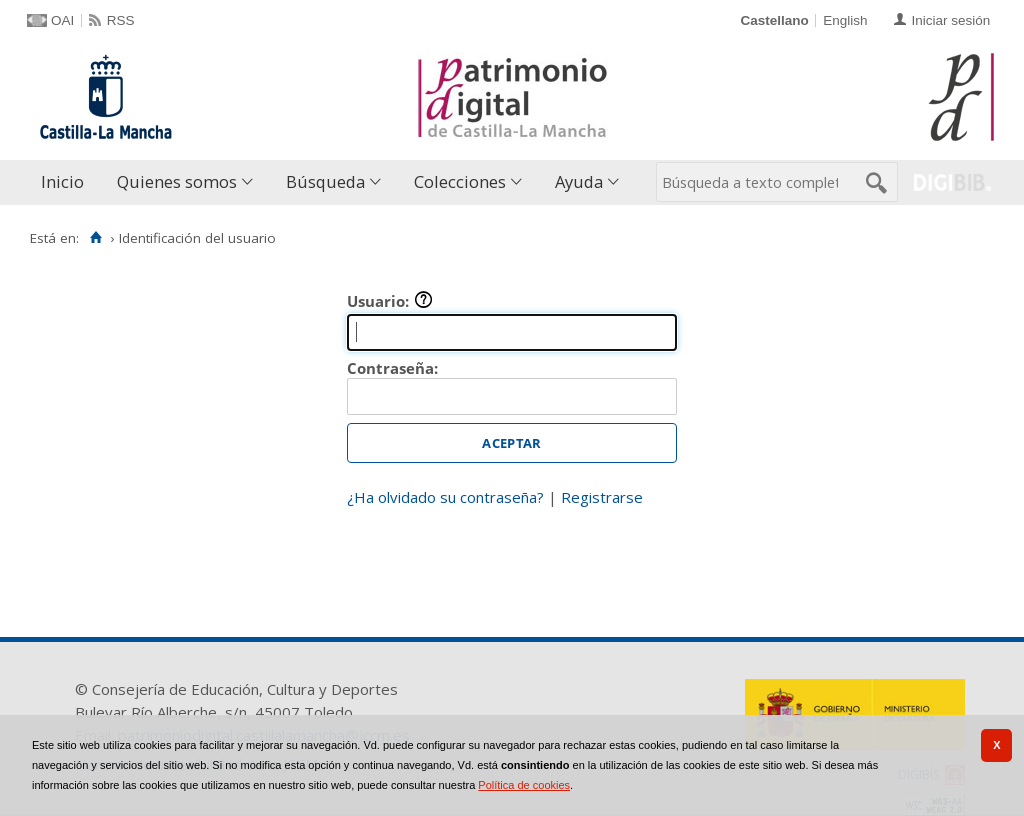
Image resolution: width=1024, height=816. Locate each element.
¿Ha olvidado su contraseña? (445, 497)
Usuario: (390, 301)
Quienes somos (177, 181)
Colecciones (460, 181)
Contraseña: (392, 368)
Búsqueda (325, 181)
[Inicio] (95, 238)
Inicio (62, 181)
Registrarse (602, 497)
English (845, 20)
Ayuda (579, 181)
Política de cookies (524, 785)
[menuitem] (67, 182)
